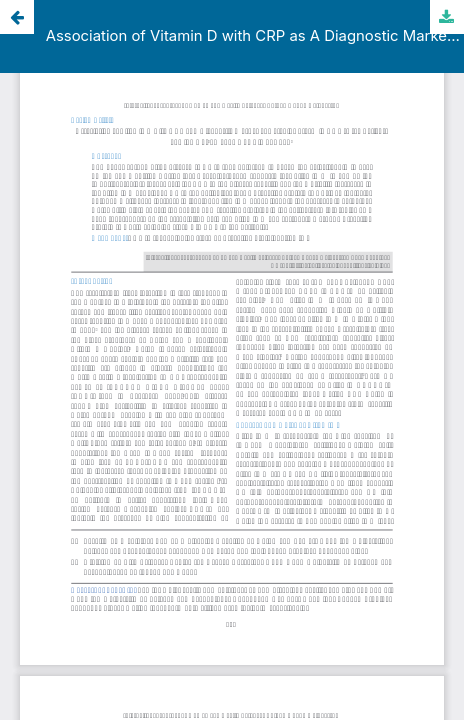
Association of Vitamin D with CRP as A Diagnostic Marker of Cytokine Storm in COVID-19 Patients (255, 36)
